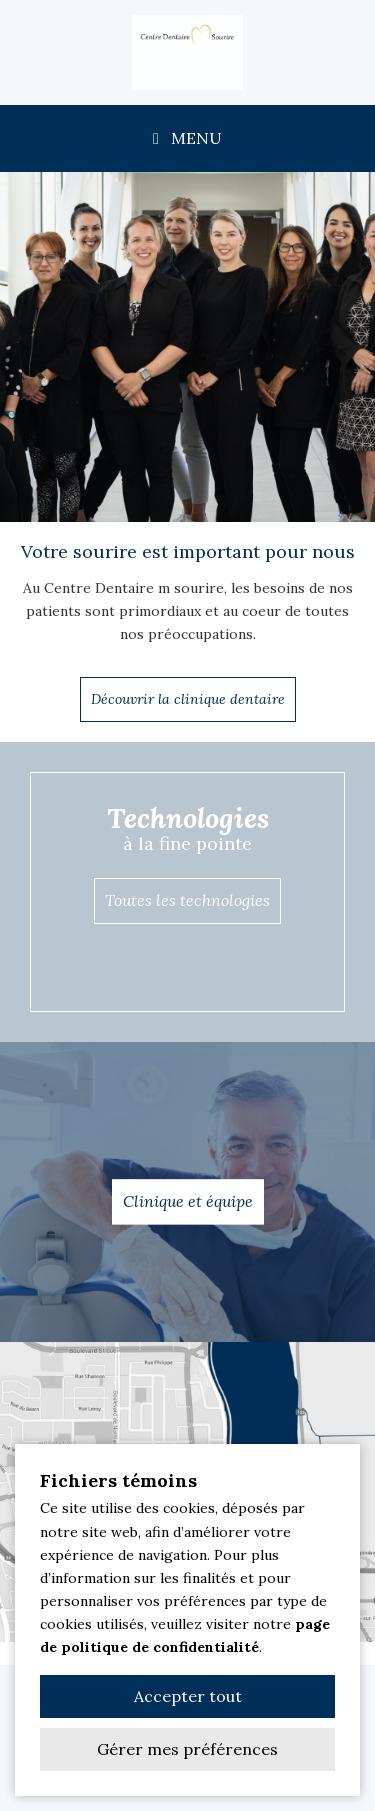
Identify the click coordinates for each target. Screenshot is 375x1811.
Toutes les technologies (187, 900)
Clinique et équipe (188, 1201)
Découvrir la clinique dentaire (188, 699)
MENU (187, 138)
